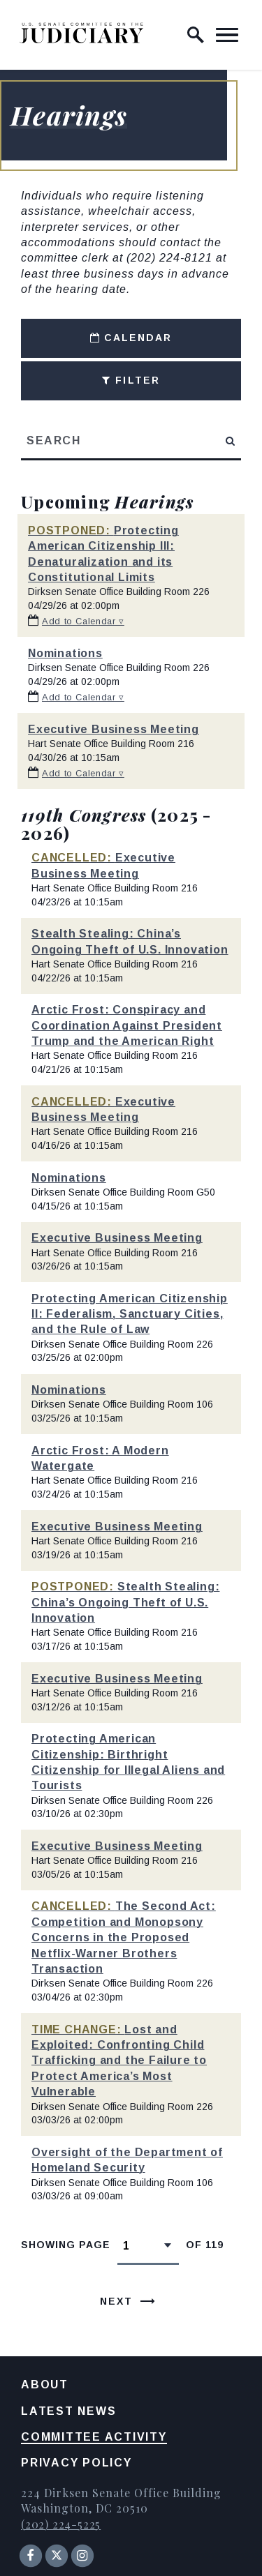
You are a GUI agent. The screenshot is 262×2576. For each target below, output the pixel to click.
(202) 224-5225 (61, 2524)
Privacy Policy (76, 2463)
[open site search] (196, 35)
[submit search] (231, 440)
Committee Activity (94, 2437)
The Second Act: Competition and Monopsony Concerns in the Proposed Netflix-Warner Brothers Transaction (123, 1937)
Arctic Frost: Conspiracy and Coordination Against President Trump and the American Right (126, 1025)
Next (116, 2301)
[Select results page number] (148, 2245)
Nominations (65, 653)
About (44, 2384)
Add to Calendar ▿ (83, 621)
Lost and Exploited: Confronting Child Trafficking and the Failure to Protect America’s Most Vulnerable (119, 2061)
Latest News (68, 2411)
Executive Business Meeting (113, 729)
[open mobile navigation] (227, 34)
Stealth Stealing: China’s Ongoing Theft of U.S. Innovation (125, 1602)
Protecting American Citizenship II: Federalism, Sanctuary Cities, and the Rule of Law (129, 1314)
